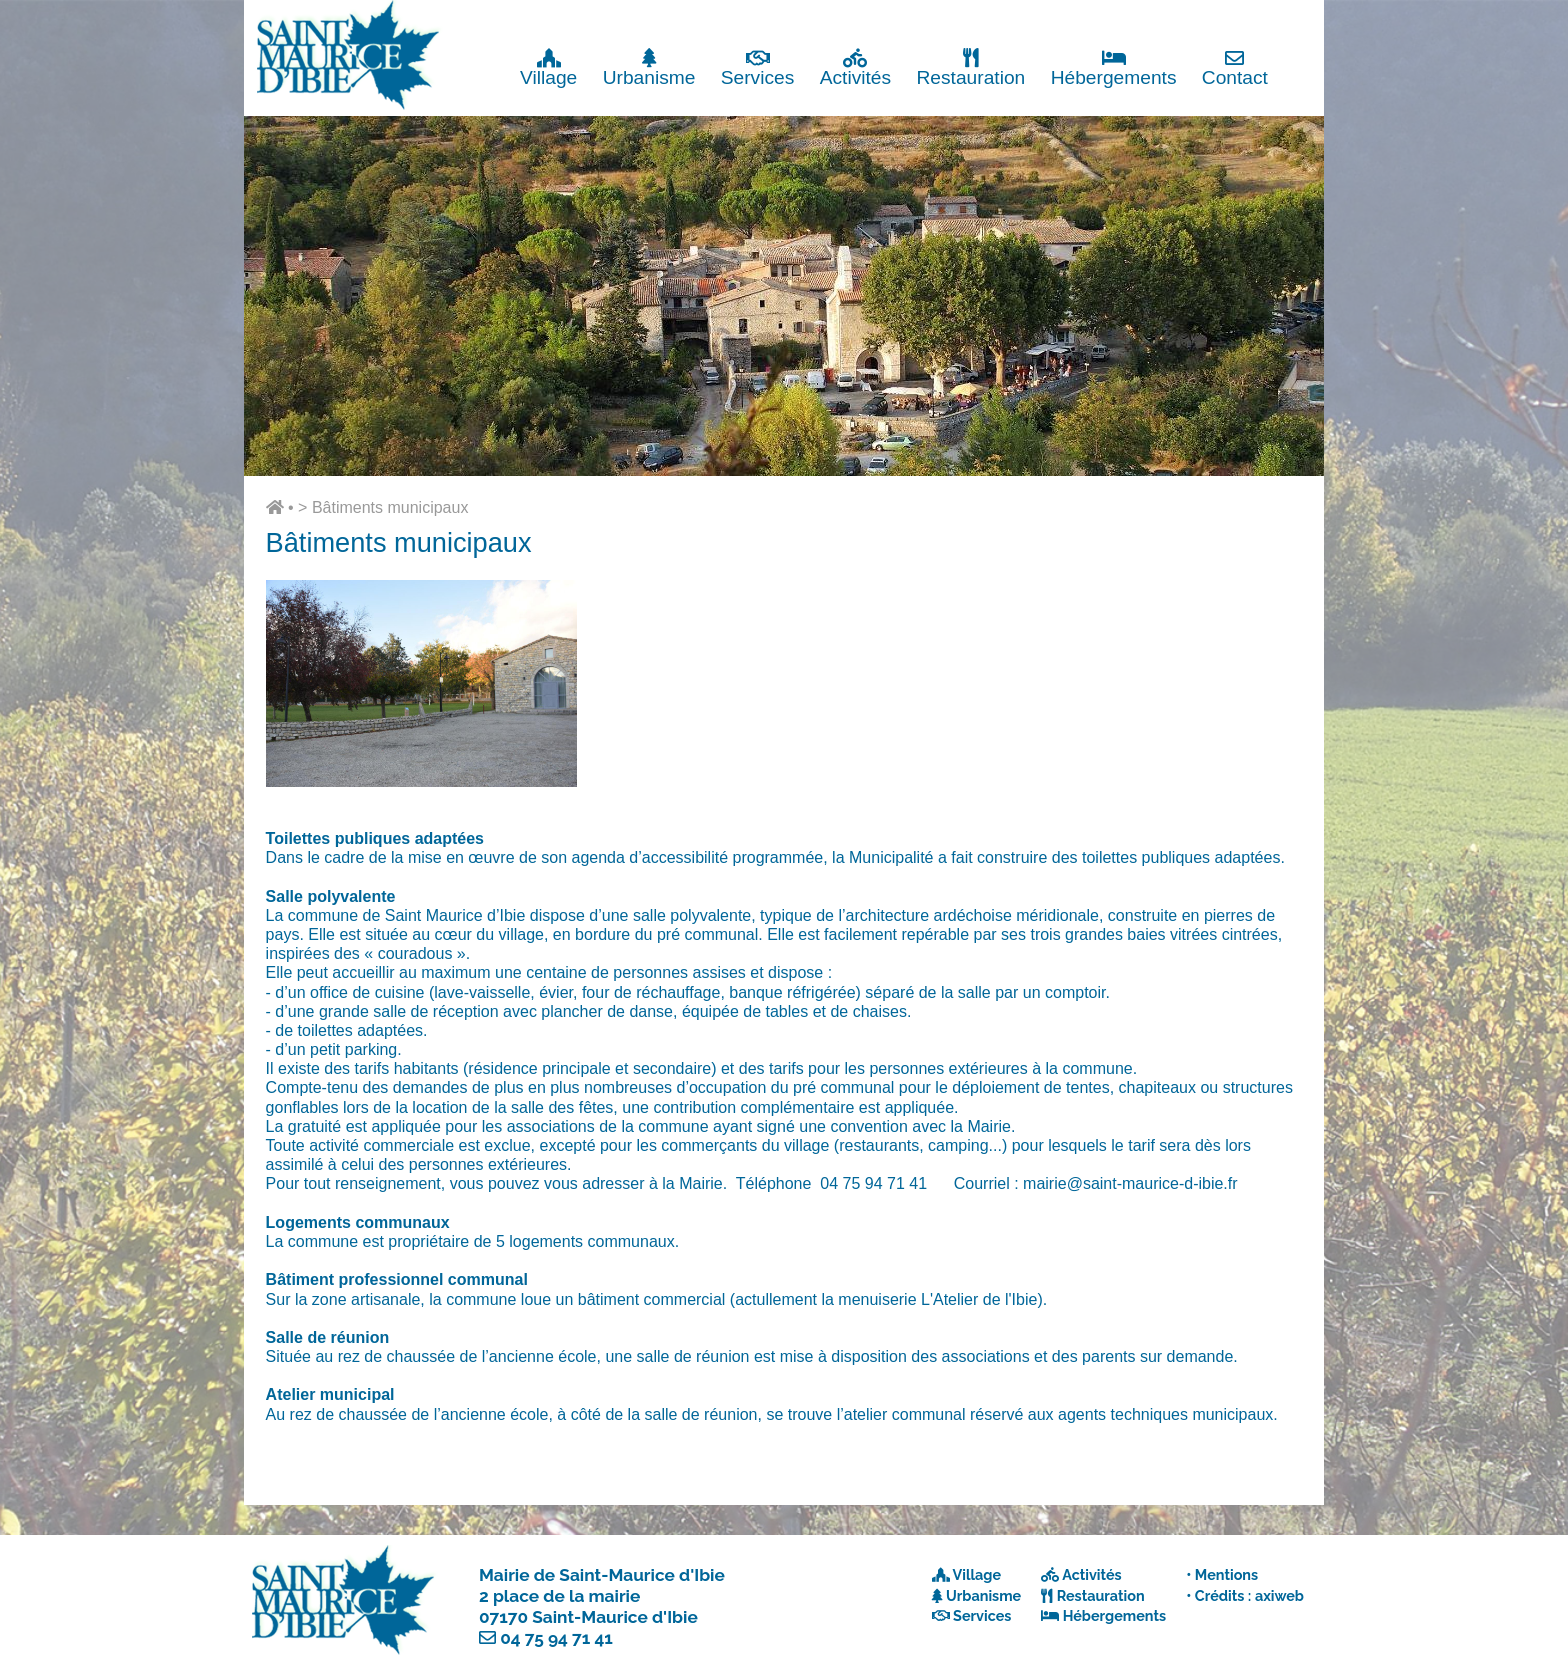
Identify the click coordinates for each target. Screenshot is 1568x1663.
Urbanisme (649, 67)
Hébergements (1114, 67)
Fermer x (1283, 17)
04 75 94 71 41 (556, 1638)
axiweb (1279, 1595)
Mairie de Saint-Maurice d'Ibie (602, 1575)
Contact (1235, 67)
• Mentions (1222, 1574)
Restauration (970, 67)
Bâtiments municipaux (390, 507)
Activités (855, 67)
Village (548, 67)
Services (758, 67)
